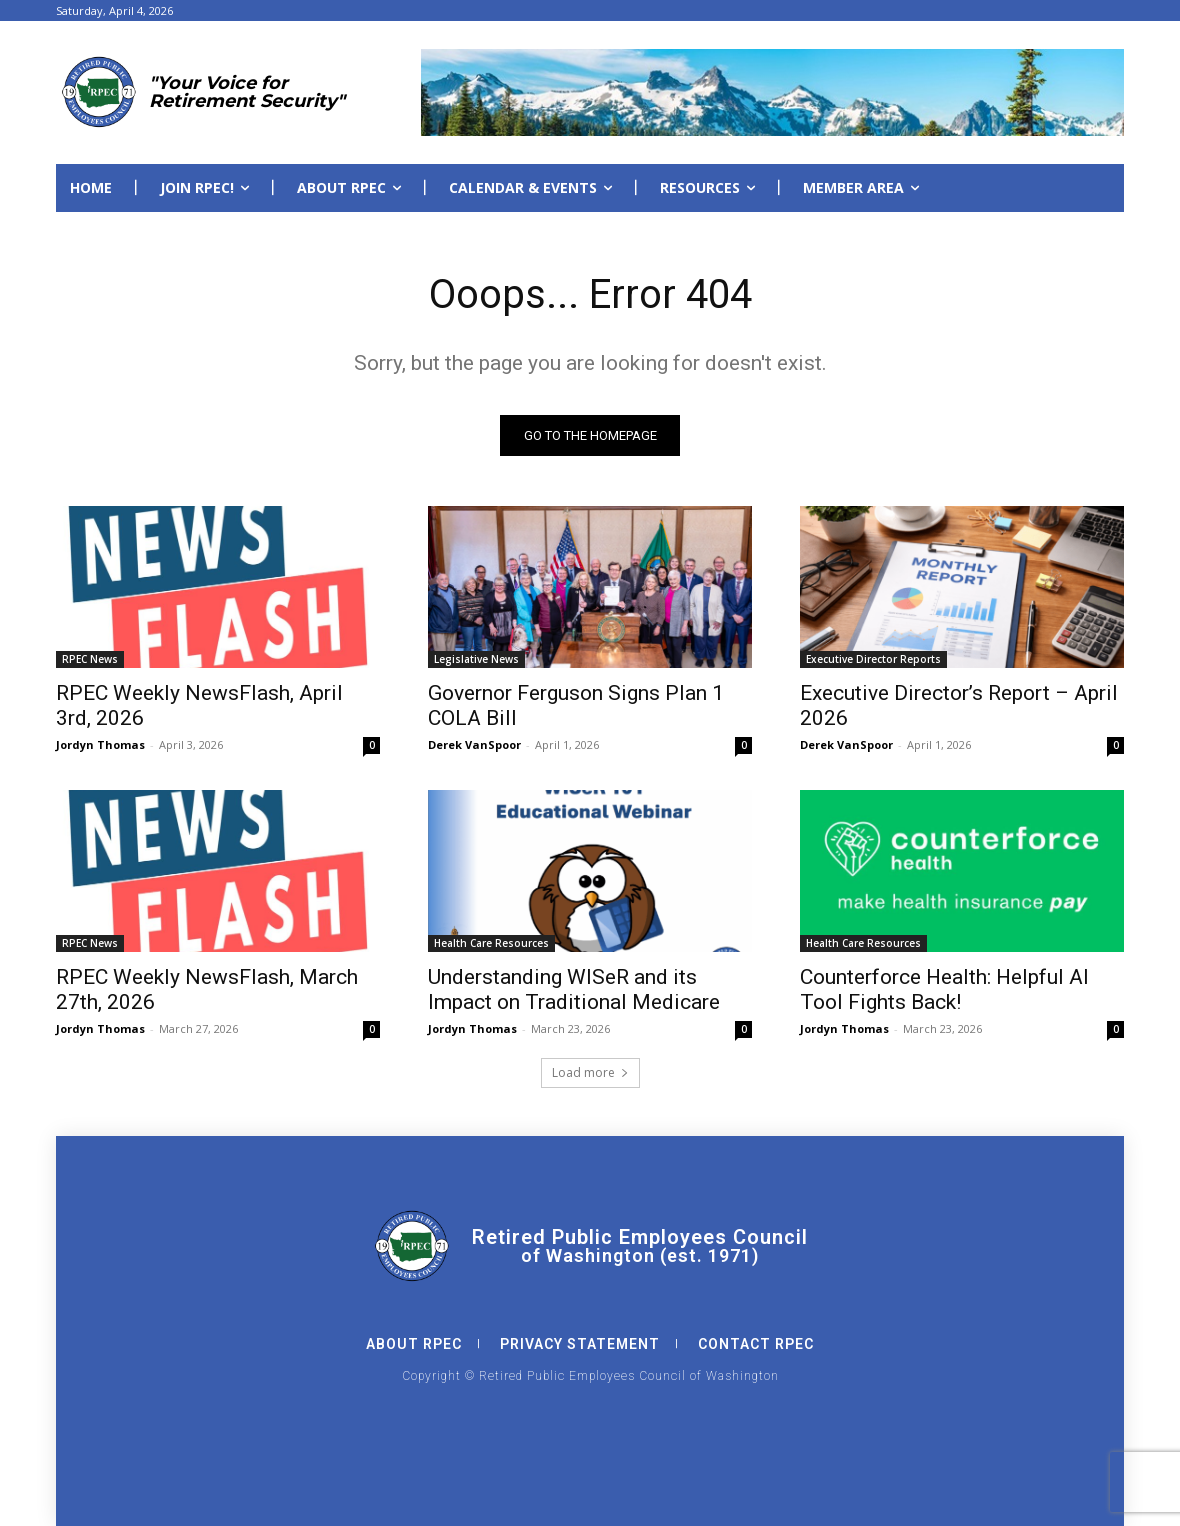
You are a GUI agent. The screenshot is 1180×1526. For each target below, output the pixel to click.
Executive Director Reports (873, 659)
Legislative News (476, 659)
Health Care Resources (491, 943)
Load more (590, 1072)
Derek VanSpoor (474, 744)
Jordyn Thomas (100, 744)
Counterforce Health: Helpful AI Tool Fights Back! (944, 989)
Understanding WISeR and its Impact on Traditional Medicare (574, 989)
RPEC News (90, 659)
